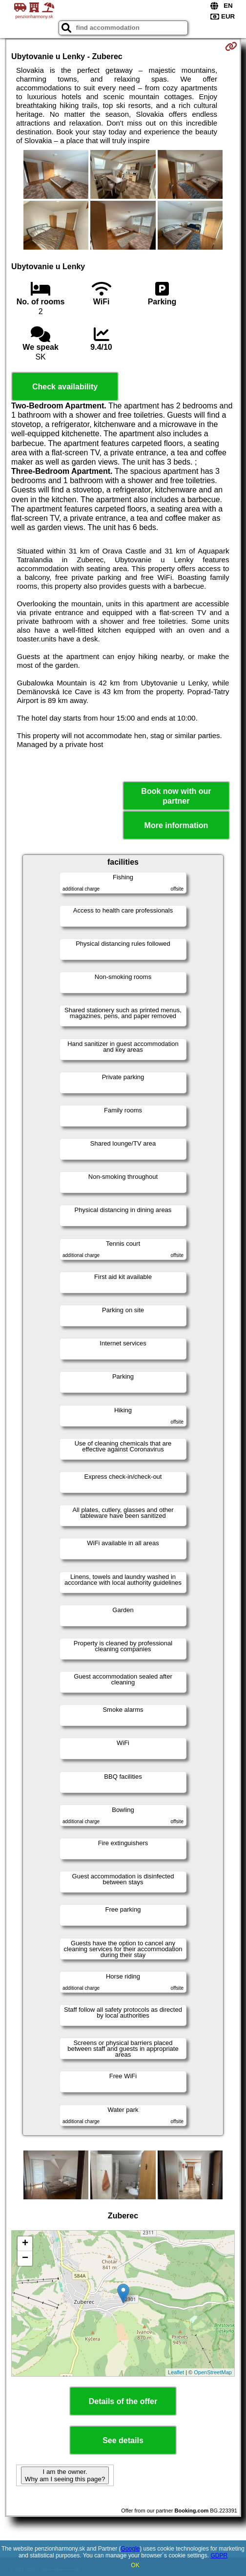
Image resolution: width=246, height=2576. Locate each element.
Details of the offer (123, 2401)
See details (123, 2440)
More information (176, 825)
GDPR (218, 2555)
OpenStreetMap (213, 2372)
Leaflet (176, 2372)
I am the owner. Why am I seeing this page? (65, 2475)
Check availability (65, 387)
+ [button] (25, 2243)
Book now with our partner (176, 796)
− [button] (25, 2258)
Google (130, 2548)
